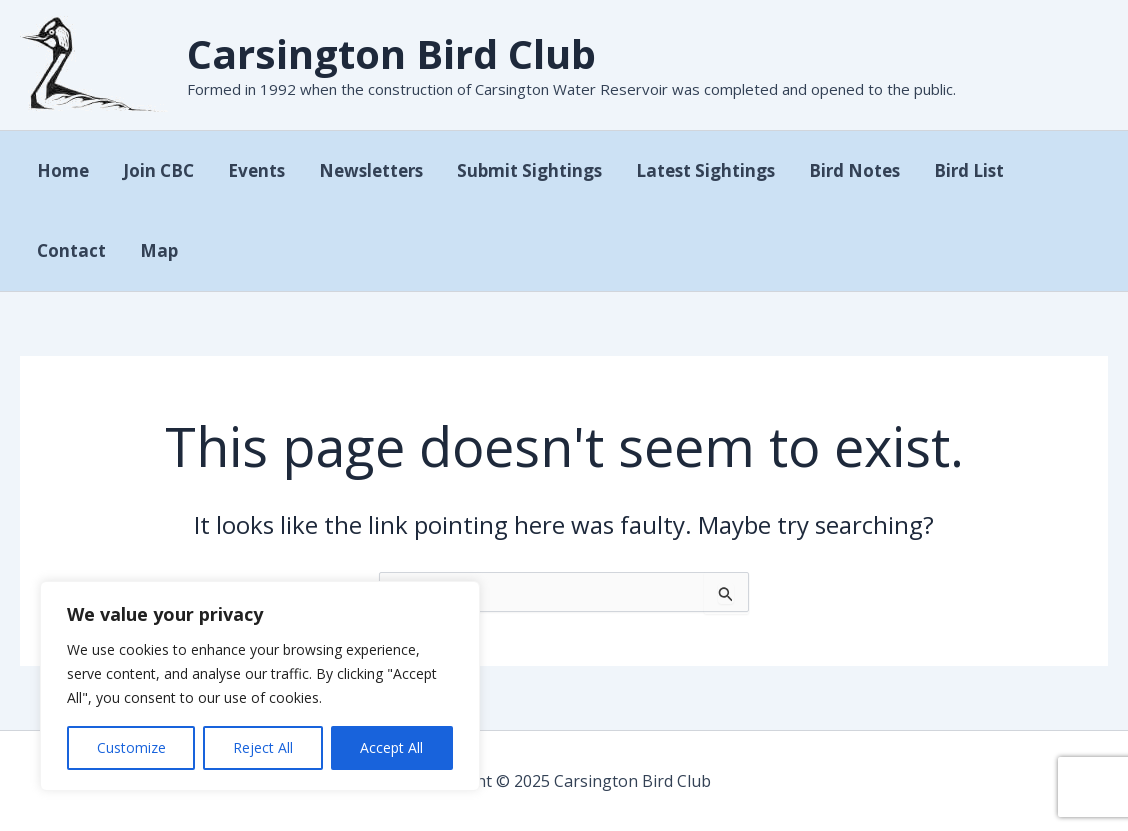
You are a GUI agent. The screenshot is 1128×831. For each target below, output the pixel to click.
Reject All (263, 747)
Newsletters (371, 170)
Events (256, 170)
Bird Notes (854, 170)
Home (63, 170)
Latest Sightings (705, 170)
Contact (71, 250)
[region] (260, 686)
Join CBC (158, 170)
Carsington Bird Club (391, 53)
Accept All (391, 747)
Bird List (969, 170)
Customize (131, 747)
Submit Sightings (529, 170)
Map (159, 250)
